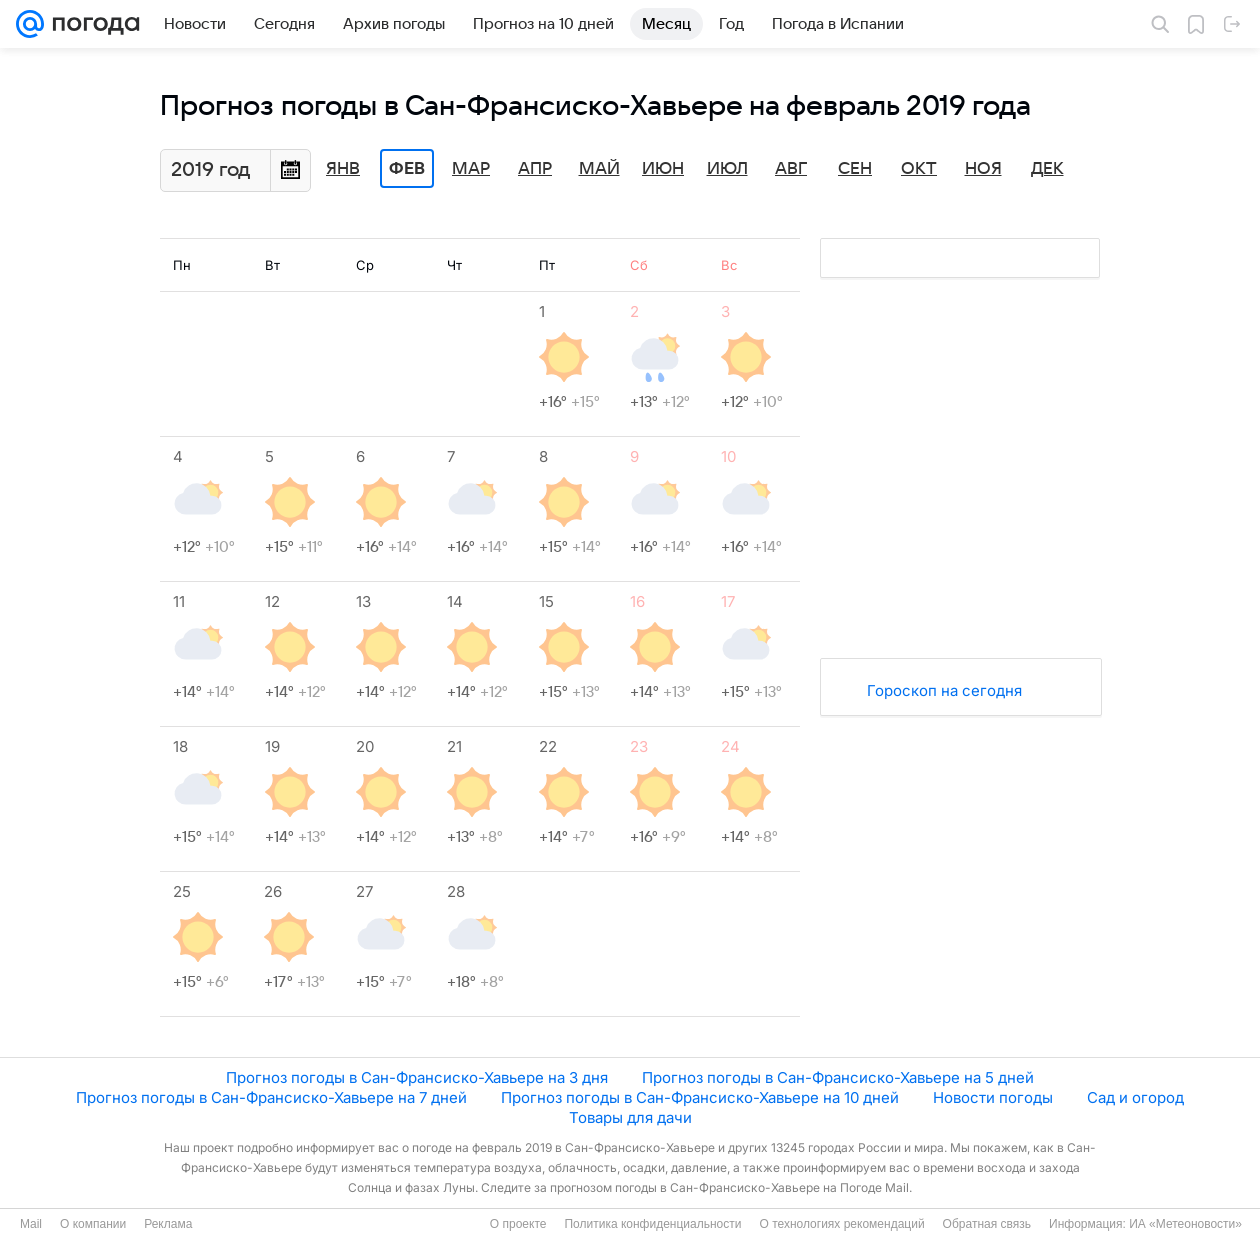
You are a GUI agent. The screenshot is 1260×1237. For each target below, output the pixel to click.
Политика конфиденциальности (652, 1224)
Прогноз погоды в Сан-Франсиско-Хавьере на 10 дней (700, 1097)
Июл (727, 169)
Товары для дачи (630, 1117)
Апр (535, 169)
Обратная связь (987, 1224)
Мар (471, 169)
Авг (791, 169)
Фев (407, 169)
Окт (919, 169)
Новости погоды (993, 1097)
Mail (31, 1224)
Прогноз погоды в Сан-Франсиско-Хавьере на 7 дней (271, 1097)
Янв (343, 169)
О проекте (518, 1224)
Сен (855, 169)
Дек (1047, 169)
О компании (93, 1224)
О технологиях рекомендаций (841, 1224)
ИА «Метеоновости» (1185, 1224)
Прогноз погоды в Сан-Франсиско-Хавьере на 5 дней (838, 1077)
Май (599, 169)
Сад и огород (1135, 1097)
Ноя (983, 169)
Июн (663, 169)
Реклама (168, 1224)
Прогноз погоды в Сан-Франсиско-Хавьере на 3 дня (417, 1077)
